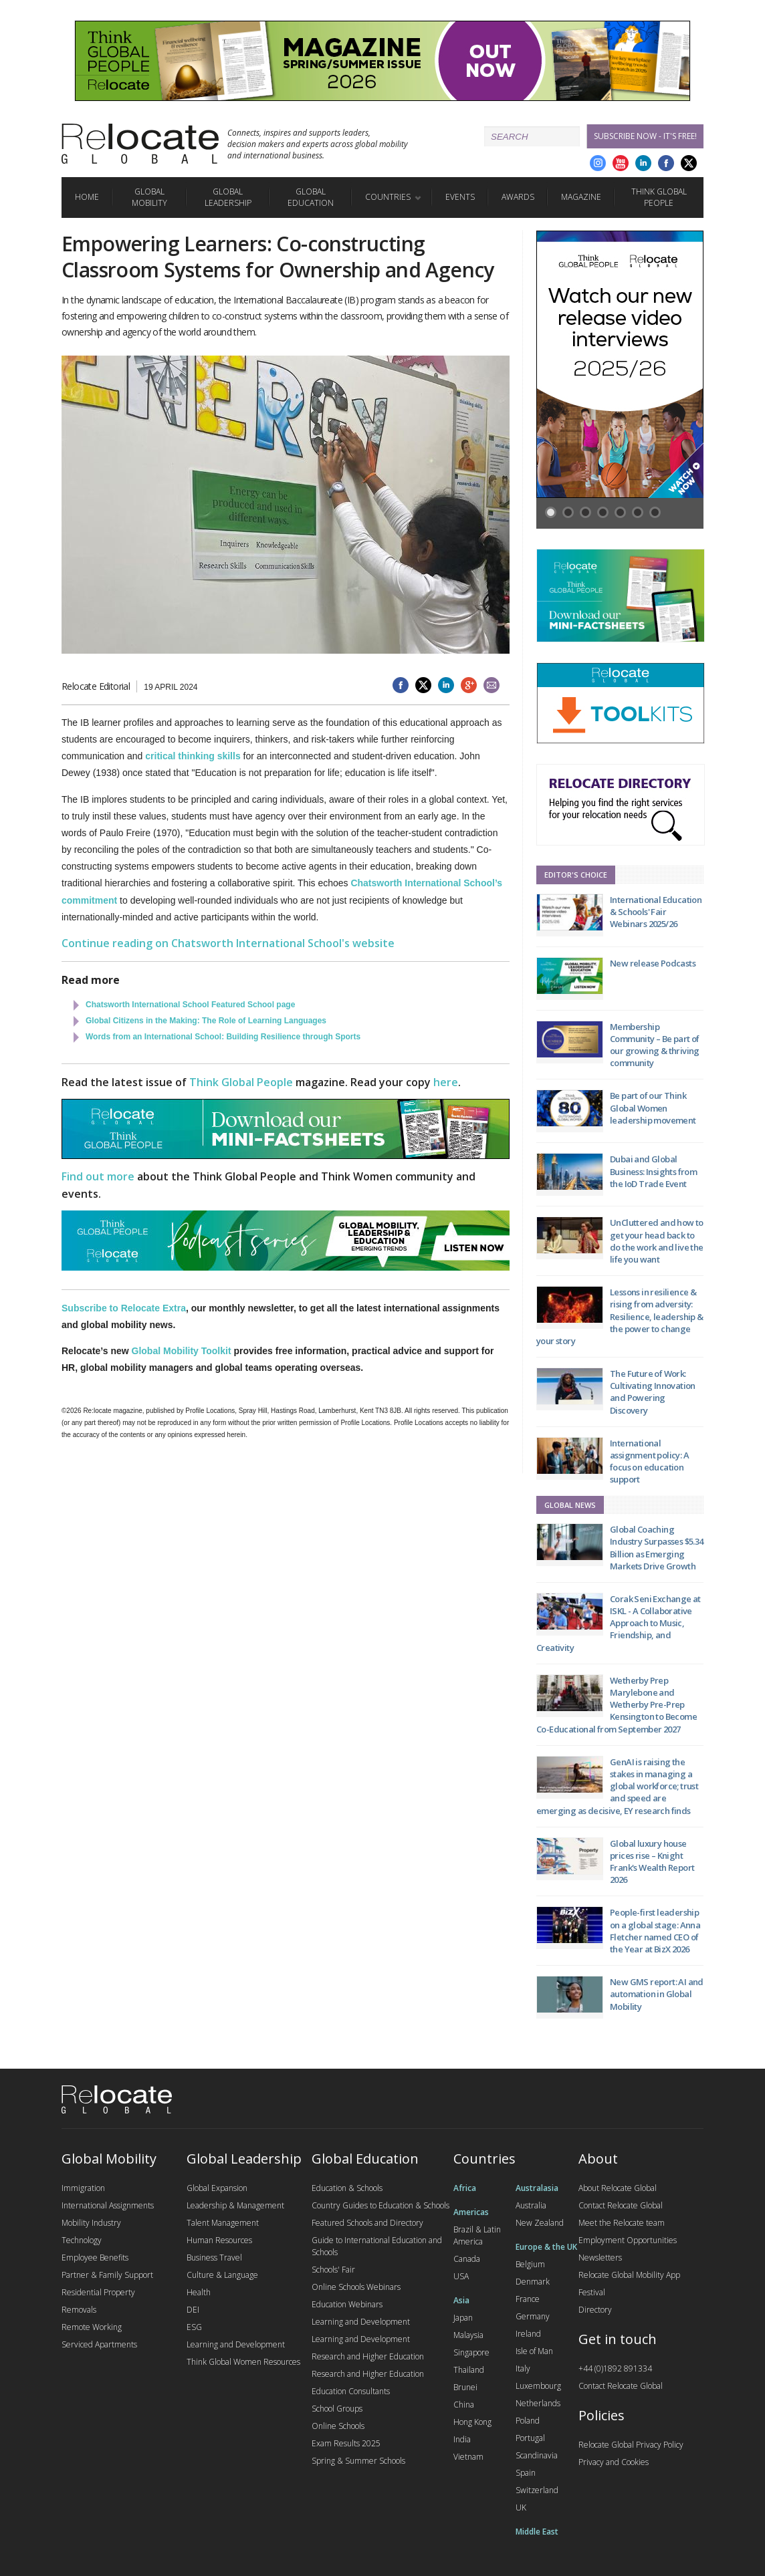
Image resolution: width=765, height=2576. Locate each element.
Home (87, 197)
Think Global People (659, 197)
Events (460, 197)
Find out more (98, 1176)
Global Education (311, 197)
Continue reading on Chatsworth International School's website (228, 943)
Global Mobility (149, 197)
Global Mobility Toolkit (181, 1350)
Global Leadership (228, 197)
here (445, 1082)
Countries (388, 197)
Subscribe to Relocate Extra (124, 1308)
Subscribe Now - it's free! (645, 136)
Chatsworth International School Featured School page (190, 1004)
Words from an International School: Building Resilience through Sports (223, 1036)
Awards (518, 197)
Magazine (581, 197)
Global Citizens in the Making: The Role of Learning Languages (206, 1020)
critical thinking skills (192, 756)
